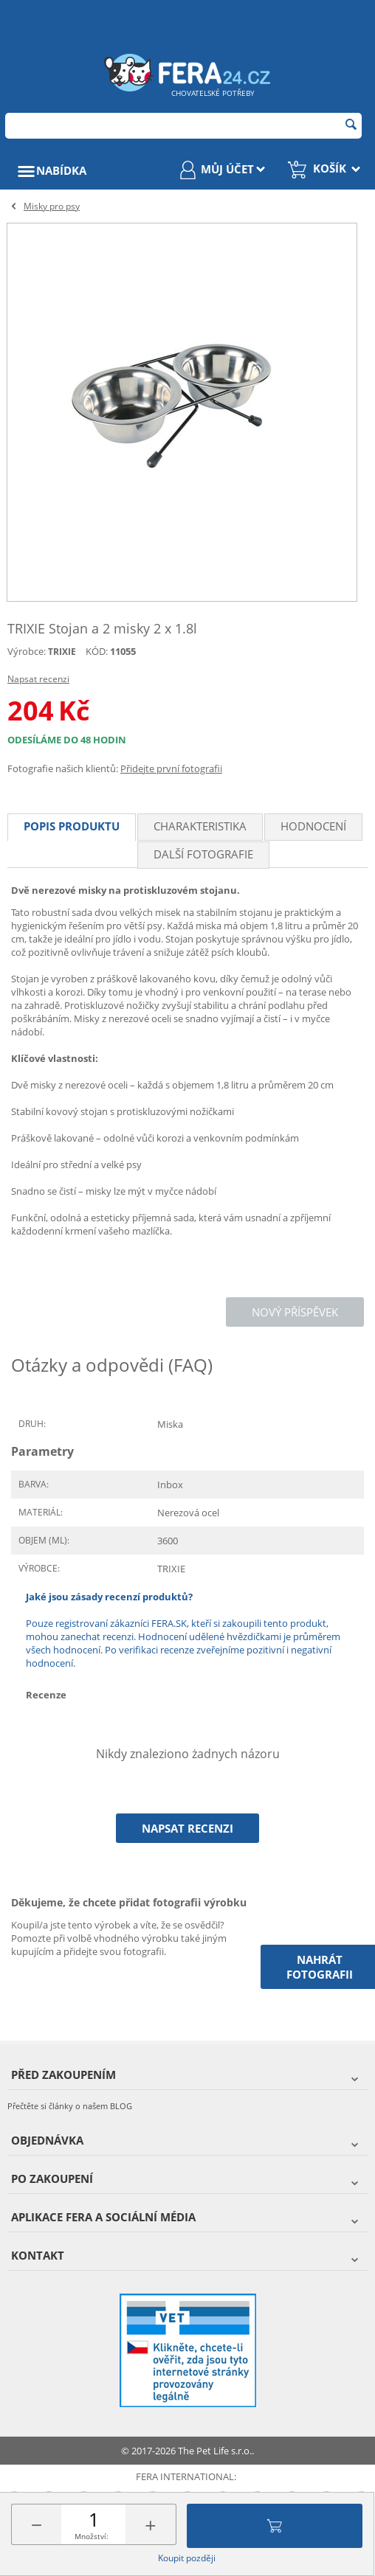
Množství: (92, 2536)
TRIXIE (62, 651)
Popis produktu (72, 826)
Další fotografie (203, 854)
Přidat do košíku (274, 2526)
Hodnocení (313, 826)
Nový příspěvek (295, 1312)
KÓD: (97, 651)
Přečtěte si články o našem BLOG (69, 2105)
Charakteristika (200, 826)
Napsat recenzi (38, 679)
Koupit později (187, 2558)
